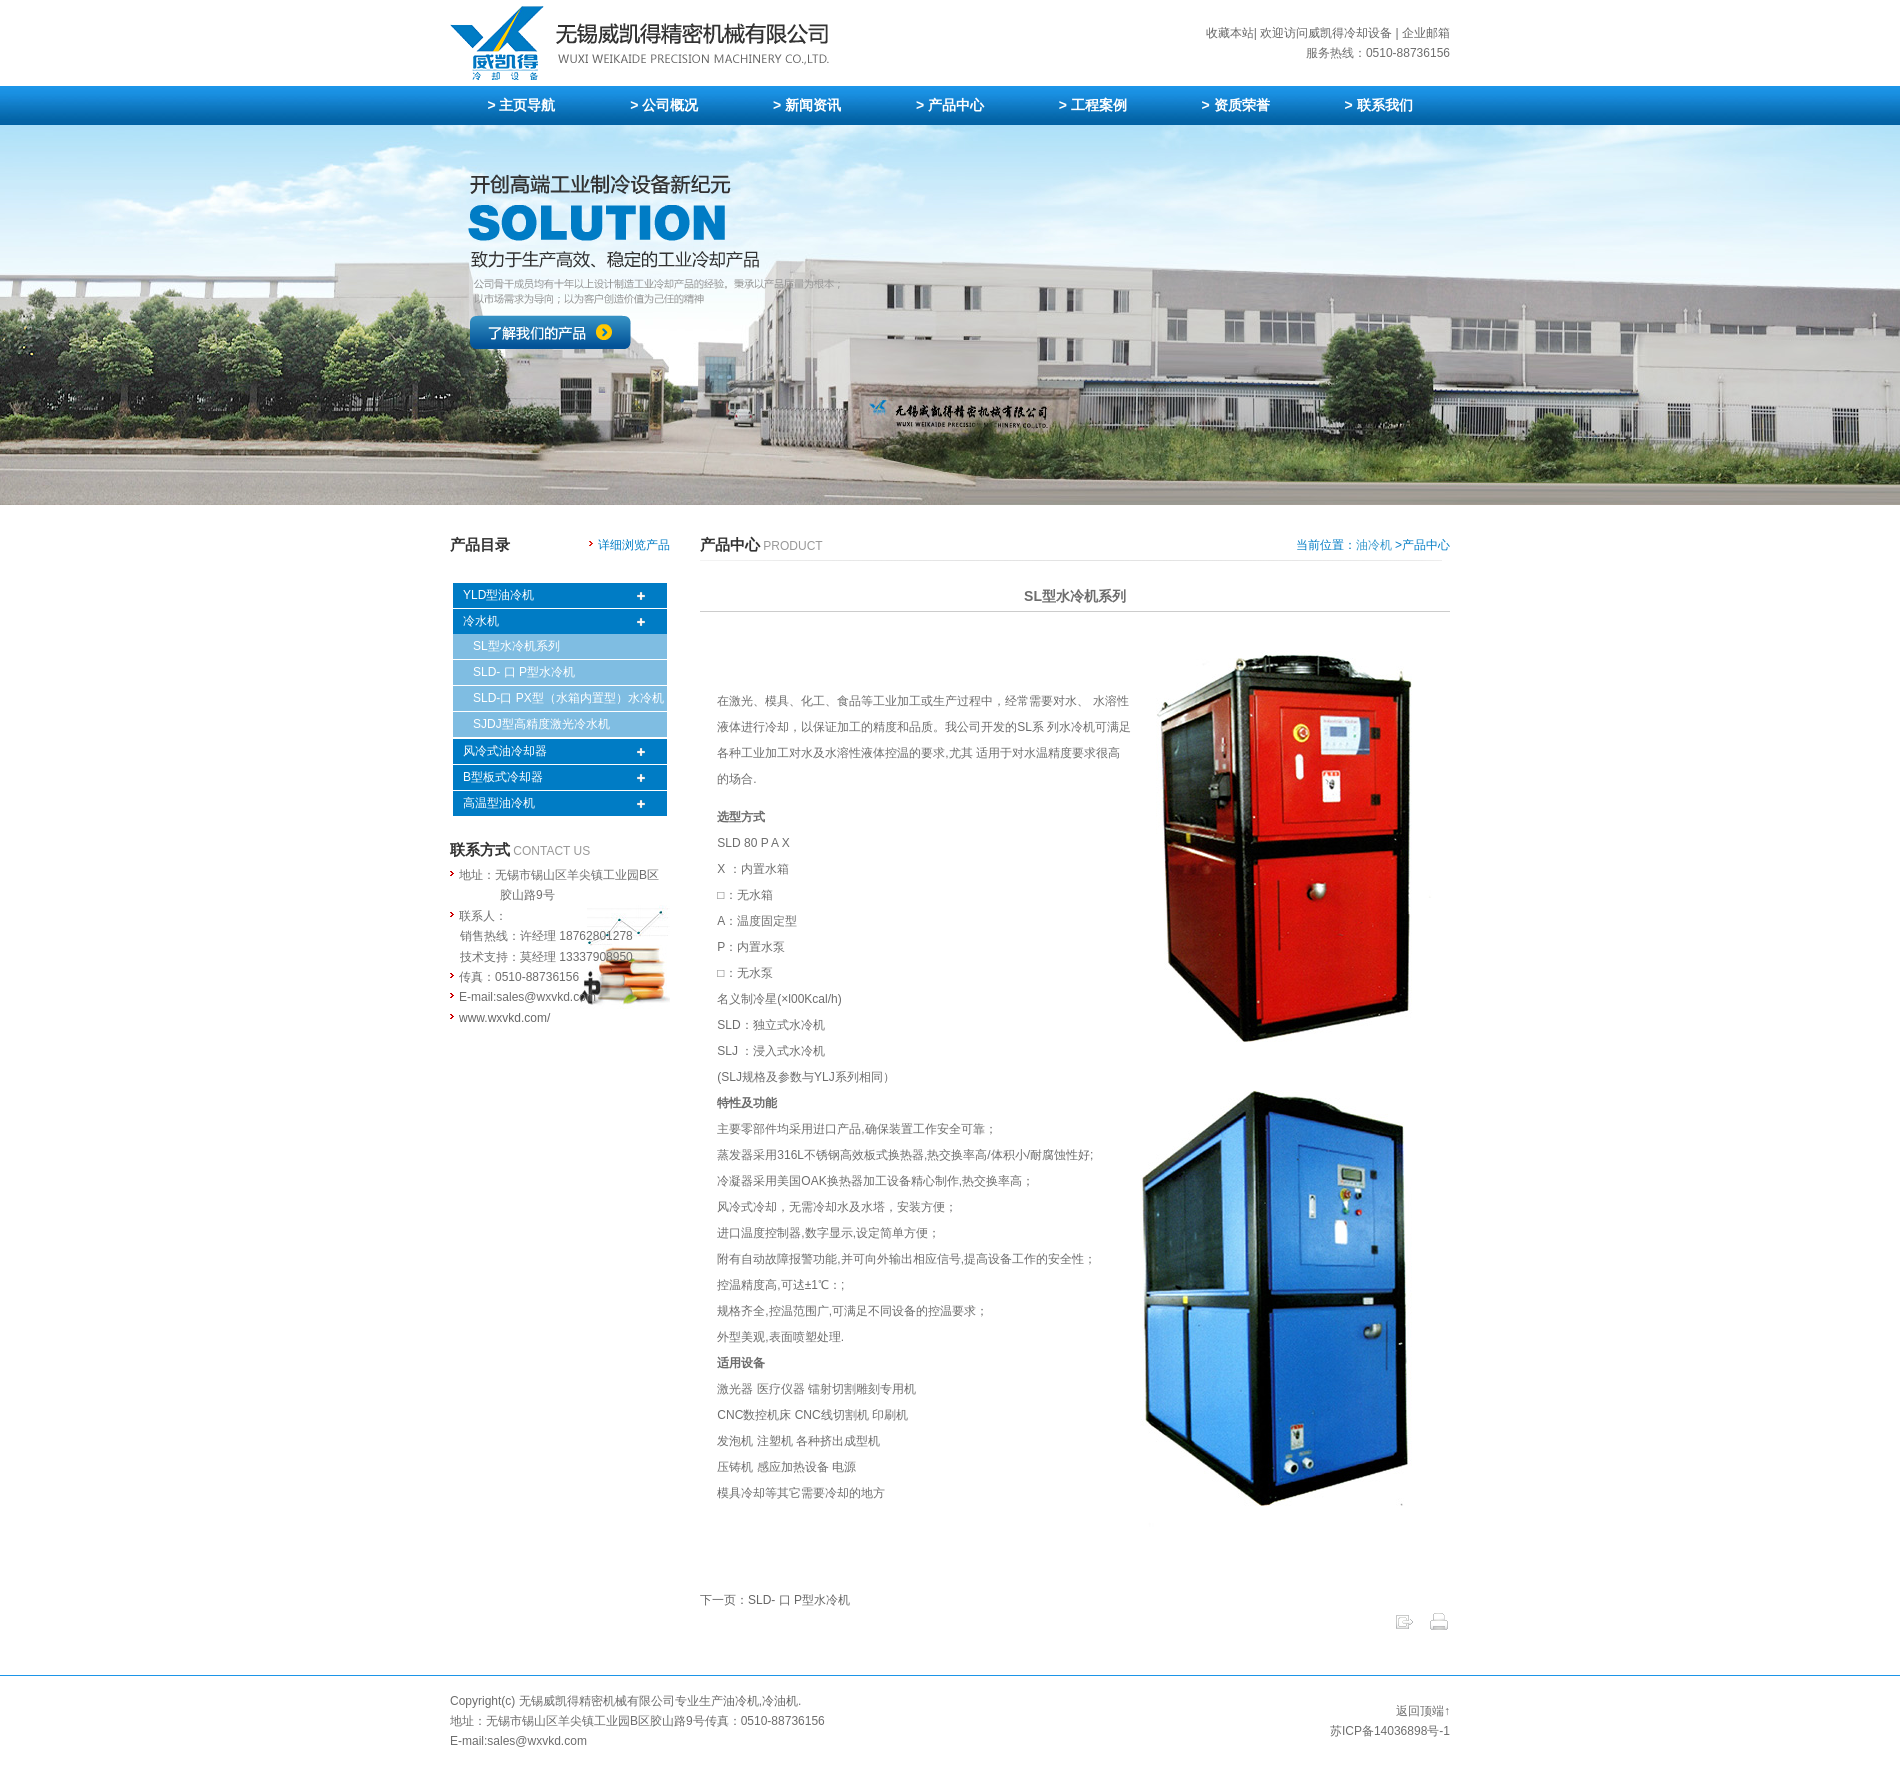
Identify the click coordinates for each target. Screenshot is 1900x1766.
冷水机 (481, 621)
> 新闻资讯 (807, 105)
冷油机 (780, 1701)
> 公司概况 (664, 105)
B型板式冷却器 (503, 777)
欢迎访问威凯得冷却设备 (1326, 33)
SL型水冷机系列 (516, 646)
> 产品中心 (950, 105)
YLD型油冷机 (498, 595)
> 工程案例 (1093, 105)
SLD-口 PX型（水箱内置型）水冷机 (568, 698)
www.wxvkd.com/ (504, 1018)
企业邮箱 (1426, 33)
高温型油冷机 (499, 803)
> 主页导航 (521, 105)
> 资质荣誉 (1236, 105)
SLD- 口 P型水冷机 (524, 672)
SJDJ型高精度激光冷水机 (541, 724)
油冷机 (1374, 545)
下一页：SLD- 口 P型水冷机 (775, 1600)
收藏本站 (1230, 33)
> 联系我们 (1378, 105)
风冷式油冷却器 (505, 751)
